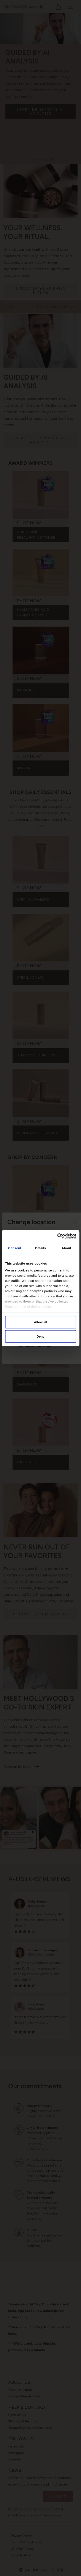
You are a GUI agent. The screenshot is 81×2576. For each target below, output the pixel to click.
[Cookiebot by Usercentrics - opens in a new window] (57, 1236)
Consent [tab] (14, 1248)
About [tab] (66, 1248)
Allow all (40, 1322)
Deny (40, 1336)
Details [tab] (40, 1248)
